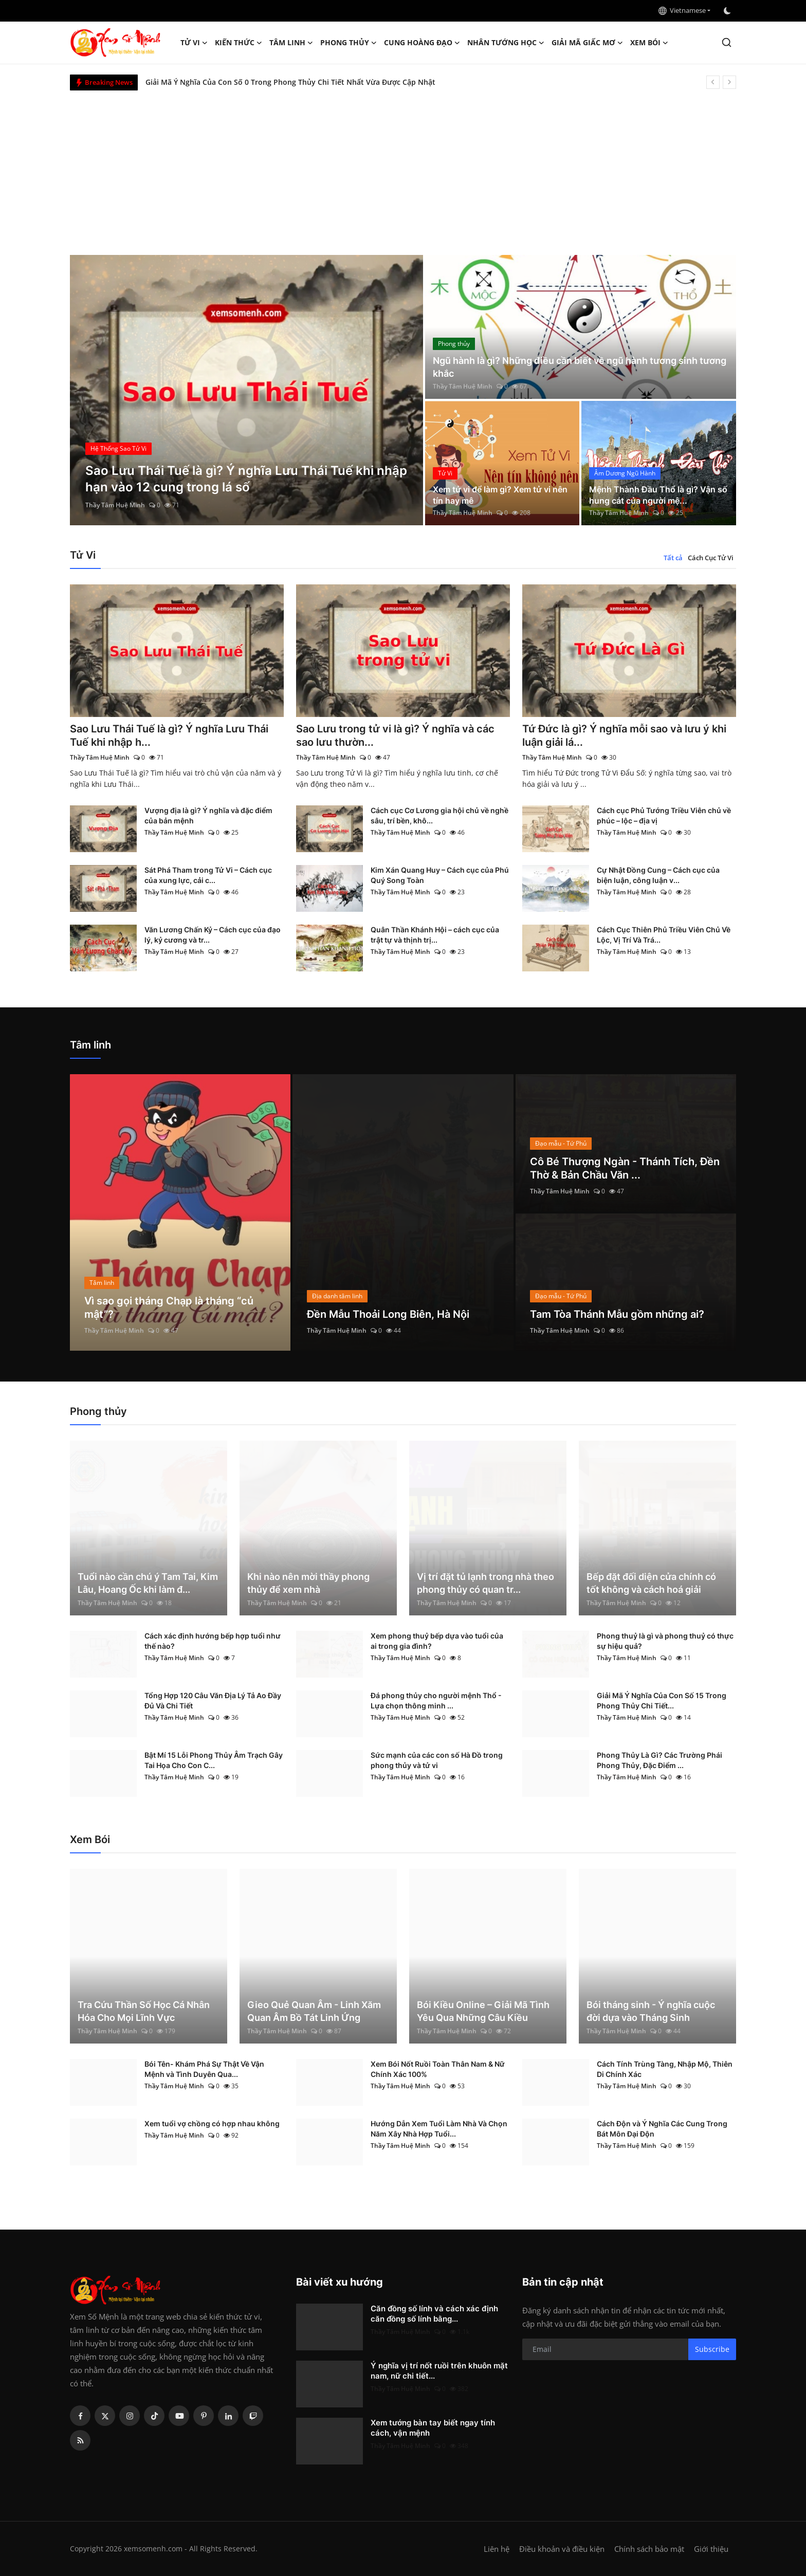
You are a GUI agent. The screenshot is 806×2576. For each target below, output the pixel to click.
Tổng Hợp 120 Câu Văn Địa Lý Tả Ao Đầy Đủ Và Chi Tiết (212, 1700)
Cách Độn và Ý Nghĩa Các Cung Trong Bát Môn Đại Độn (662, 2128)
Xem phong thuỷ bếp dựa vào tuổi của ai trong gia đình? (437, 1640)
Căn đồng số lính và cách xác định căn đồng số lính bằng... (434, 2314)
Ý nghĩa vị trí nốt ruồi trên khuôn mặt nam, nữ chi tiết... (439, 2371)
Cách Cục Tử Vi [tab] (711, 557)
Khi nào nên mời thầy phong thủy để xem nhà (308, 1583)
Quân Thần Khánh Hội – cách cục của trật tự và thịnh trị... (435, 934)
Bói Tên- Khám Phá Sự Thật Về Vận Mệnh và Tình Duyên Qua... (204, 2068)
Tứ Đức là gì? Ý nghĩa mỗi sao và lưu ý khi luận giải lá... (624, 735)
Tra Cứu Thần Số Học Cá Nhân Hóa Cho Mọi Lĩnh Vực (144, 2011)
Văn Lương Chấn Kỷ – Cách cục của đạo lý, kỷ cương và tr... (212, 934)
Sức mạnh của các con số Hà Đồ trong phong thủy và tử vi (437, 1760)
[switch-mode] (728, 10)
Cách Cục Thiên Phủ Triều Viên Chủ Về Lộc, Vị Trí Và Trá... (663, 934)
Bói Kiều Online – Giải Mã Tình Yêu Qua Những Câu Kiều (483, 2011)
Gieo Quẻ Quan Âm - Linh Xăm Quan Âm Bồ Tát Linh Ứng (314, 2011)
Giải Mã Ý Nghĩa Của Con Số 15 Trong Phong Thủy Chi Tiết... (661, 1700)
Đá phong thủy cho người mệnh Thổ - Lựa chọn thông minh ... (436, 1700)
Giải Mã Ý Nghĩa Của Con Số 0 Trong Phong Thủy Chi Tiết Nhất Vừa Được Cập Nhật (290, 82)
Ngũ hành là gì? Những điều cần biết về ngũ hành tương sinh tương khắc (579, 367)
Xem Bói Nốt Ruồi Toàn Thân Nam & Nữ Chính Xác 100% (438, 2068)
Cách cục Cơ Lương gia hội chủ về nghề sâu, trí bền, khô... (439, 815)
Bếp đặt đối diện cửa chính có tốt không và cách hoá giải (651, 1583)
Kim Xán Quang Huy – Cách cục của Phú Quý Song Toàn (440, 875)
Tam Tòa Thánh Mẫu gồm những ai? (617, 1314)
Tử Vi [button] (194, 42)
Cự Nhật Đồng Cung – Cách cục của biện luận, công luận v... (658, 875)
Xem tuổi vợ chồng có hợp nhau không (212, 2123)
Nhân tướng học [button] (505, 42)
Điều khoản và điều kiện (561, 2549)
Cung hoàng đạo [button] (422, 42)
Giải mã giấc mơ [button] (587, 42)
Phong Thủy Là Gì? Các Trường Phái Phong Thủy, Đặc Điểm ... (659, 1760)
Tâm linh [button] (291, 42)
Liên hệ (496, 2549)
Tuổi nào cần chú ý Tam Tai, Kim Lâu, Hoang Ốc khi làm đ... (148, 1583)
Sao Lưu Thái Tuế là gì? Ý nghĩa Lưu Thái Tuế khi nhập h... (169, 735)
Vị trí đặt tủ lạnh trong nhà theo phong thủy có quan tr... (485, 1583)
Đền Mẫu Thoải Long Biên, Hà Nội (388, 1314)
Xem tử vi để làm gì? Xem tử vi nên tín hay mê (500, 495)
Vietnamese (682, 10)
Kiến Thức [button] (238, 42)
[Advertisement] (403, 168)
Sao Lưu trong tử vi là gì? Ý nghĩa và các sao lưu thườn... (395, 735)
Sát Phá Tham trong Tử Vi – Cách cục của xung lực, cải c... (208, 875)
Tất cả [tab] (673, 557)
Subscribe (712, 2349)
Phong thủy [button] (348, 42)
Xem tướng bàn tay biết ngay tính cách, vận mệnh (433, 2428)
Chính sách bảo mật (649, 2549)
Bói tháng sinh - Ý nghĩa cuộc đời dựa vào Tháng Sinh (651, 2011)
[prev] (713, 82)
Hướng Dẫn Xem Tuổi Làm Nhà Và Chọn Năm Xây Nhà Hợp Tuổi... (439, 2128)
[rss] (80, 2440)
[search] (726, 42)
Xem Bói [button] (649, 42)
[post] (246, 390)
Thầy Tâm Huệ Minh (115, 505)
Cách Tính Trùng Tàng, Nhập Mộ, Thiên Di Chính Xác (664, 2068)
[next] (729, 82)
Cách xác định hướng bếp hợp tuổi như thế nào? (212, 1640)
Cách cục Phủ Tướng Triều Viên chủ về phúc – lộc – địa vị (664, 815)
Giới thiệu (711, 2549)
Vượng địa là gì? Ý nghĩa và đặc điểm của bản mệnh (208, 815)
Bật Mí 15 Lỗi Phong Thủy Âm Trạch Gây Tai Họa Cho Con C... (213, 1760)
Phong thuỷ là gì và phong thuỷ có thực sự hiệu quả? (665, 1640)
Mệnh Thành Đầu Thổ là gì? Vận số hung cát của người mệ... (658, 495)
